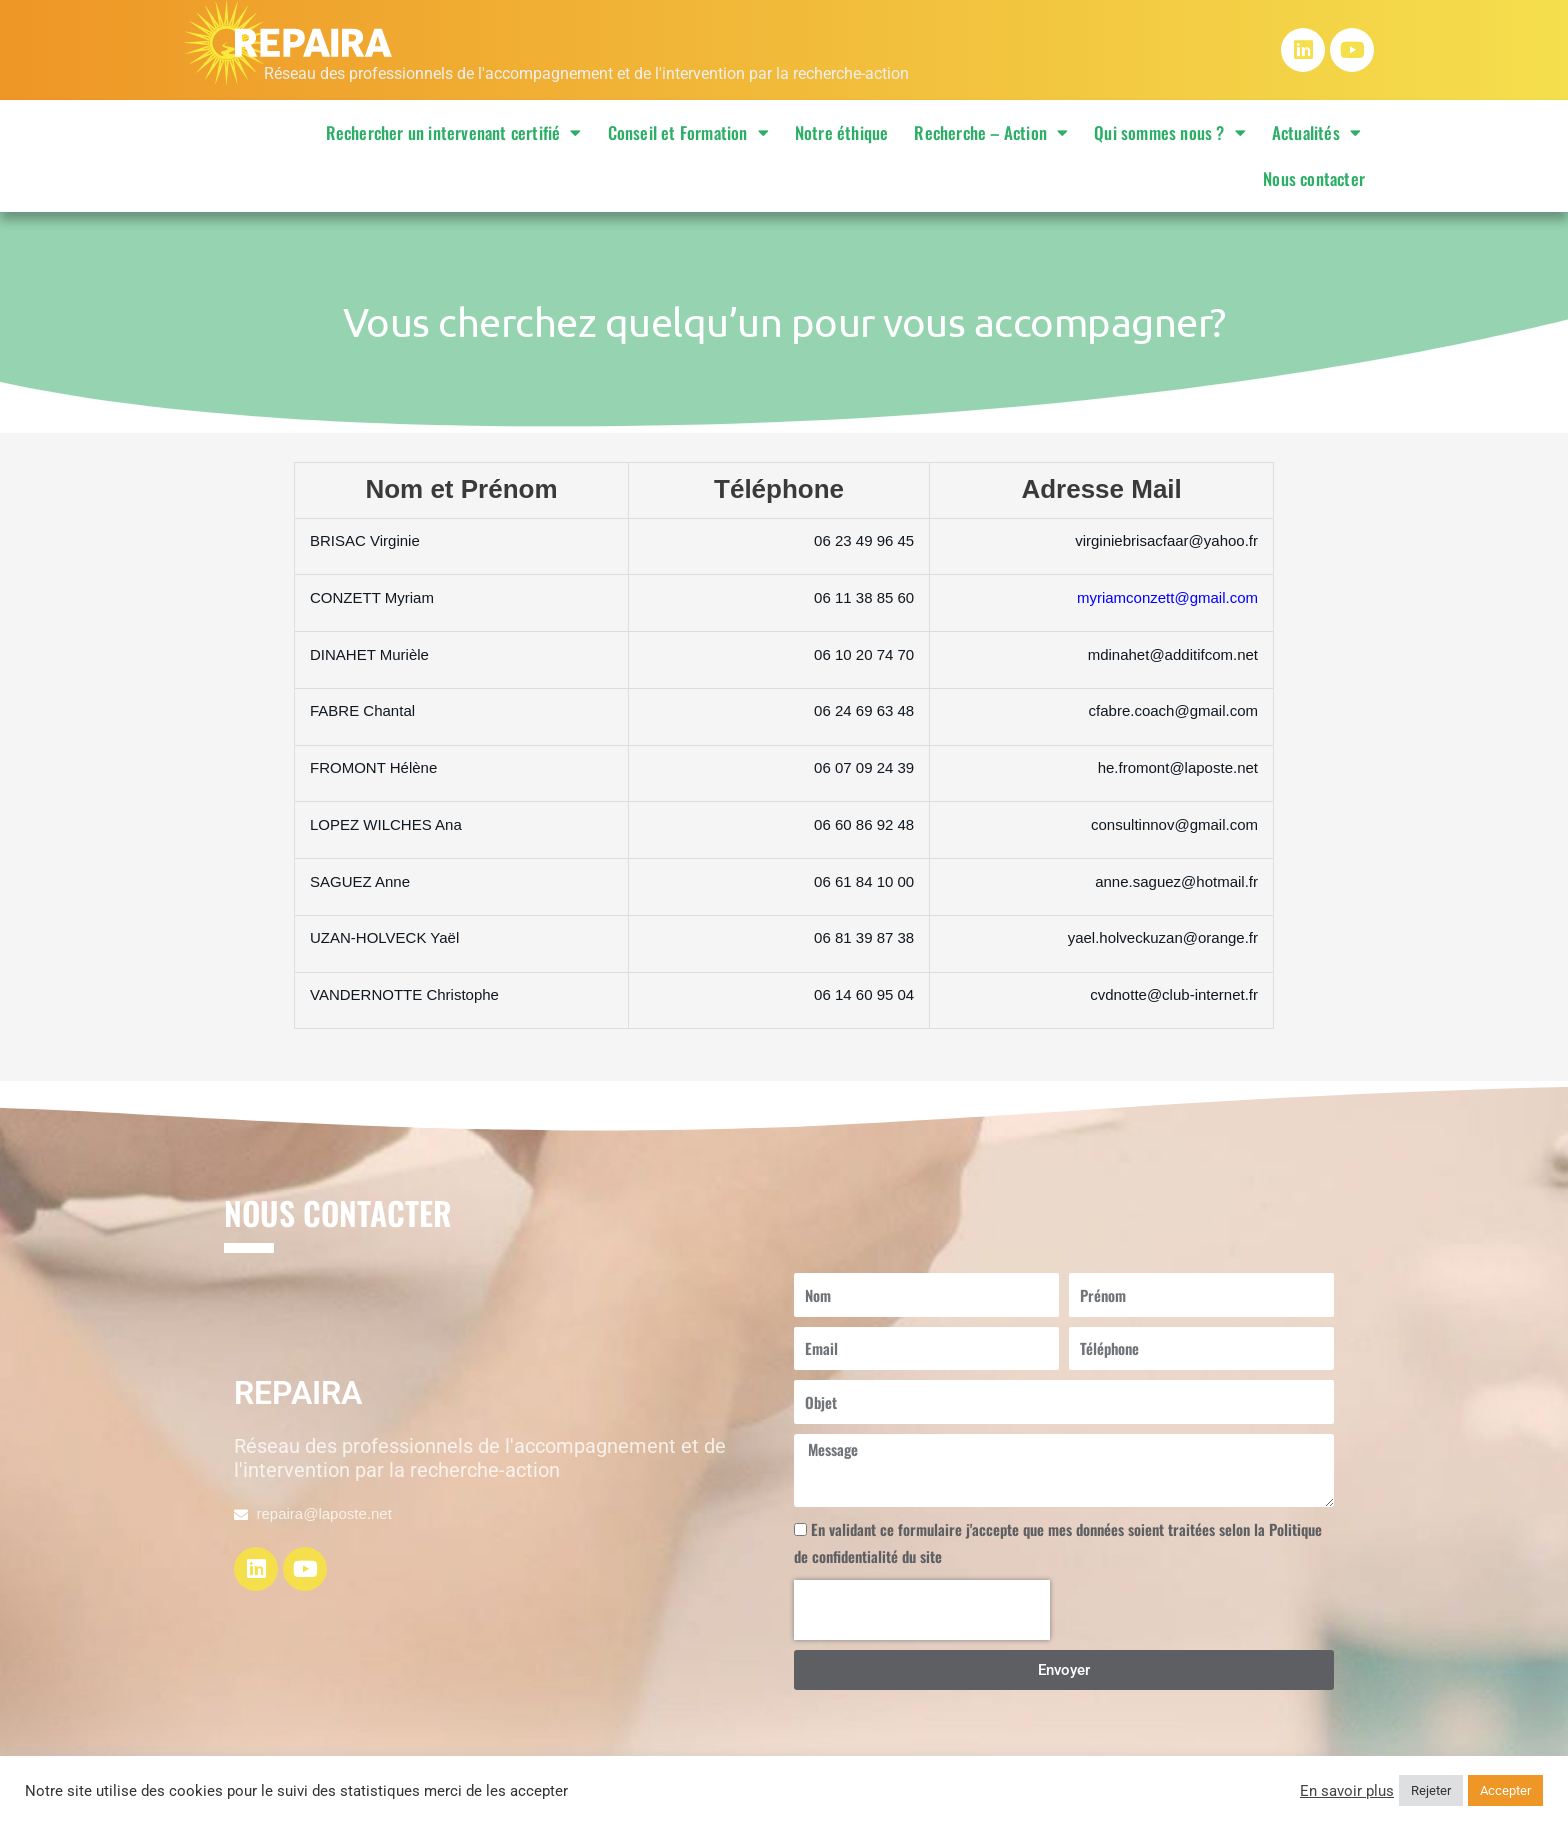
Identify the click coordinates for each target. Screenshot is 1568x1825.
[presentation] (922, 1610)
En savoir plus (1347, 1791)
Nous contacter (1314, 178)
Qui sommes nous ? (1170, 132)
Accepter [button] (1505, 1790)
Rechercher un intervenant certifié (454, 132)
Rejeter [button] (1431, 1790)
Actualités (1316, 132)
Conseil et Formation (688, 132)
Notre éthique (842, 132)
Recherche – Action (991, 132)
